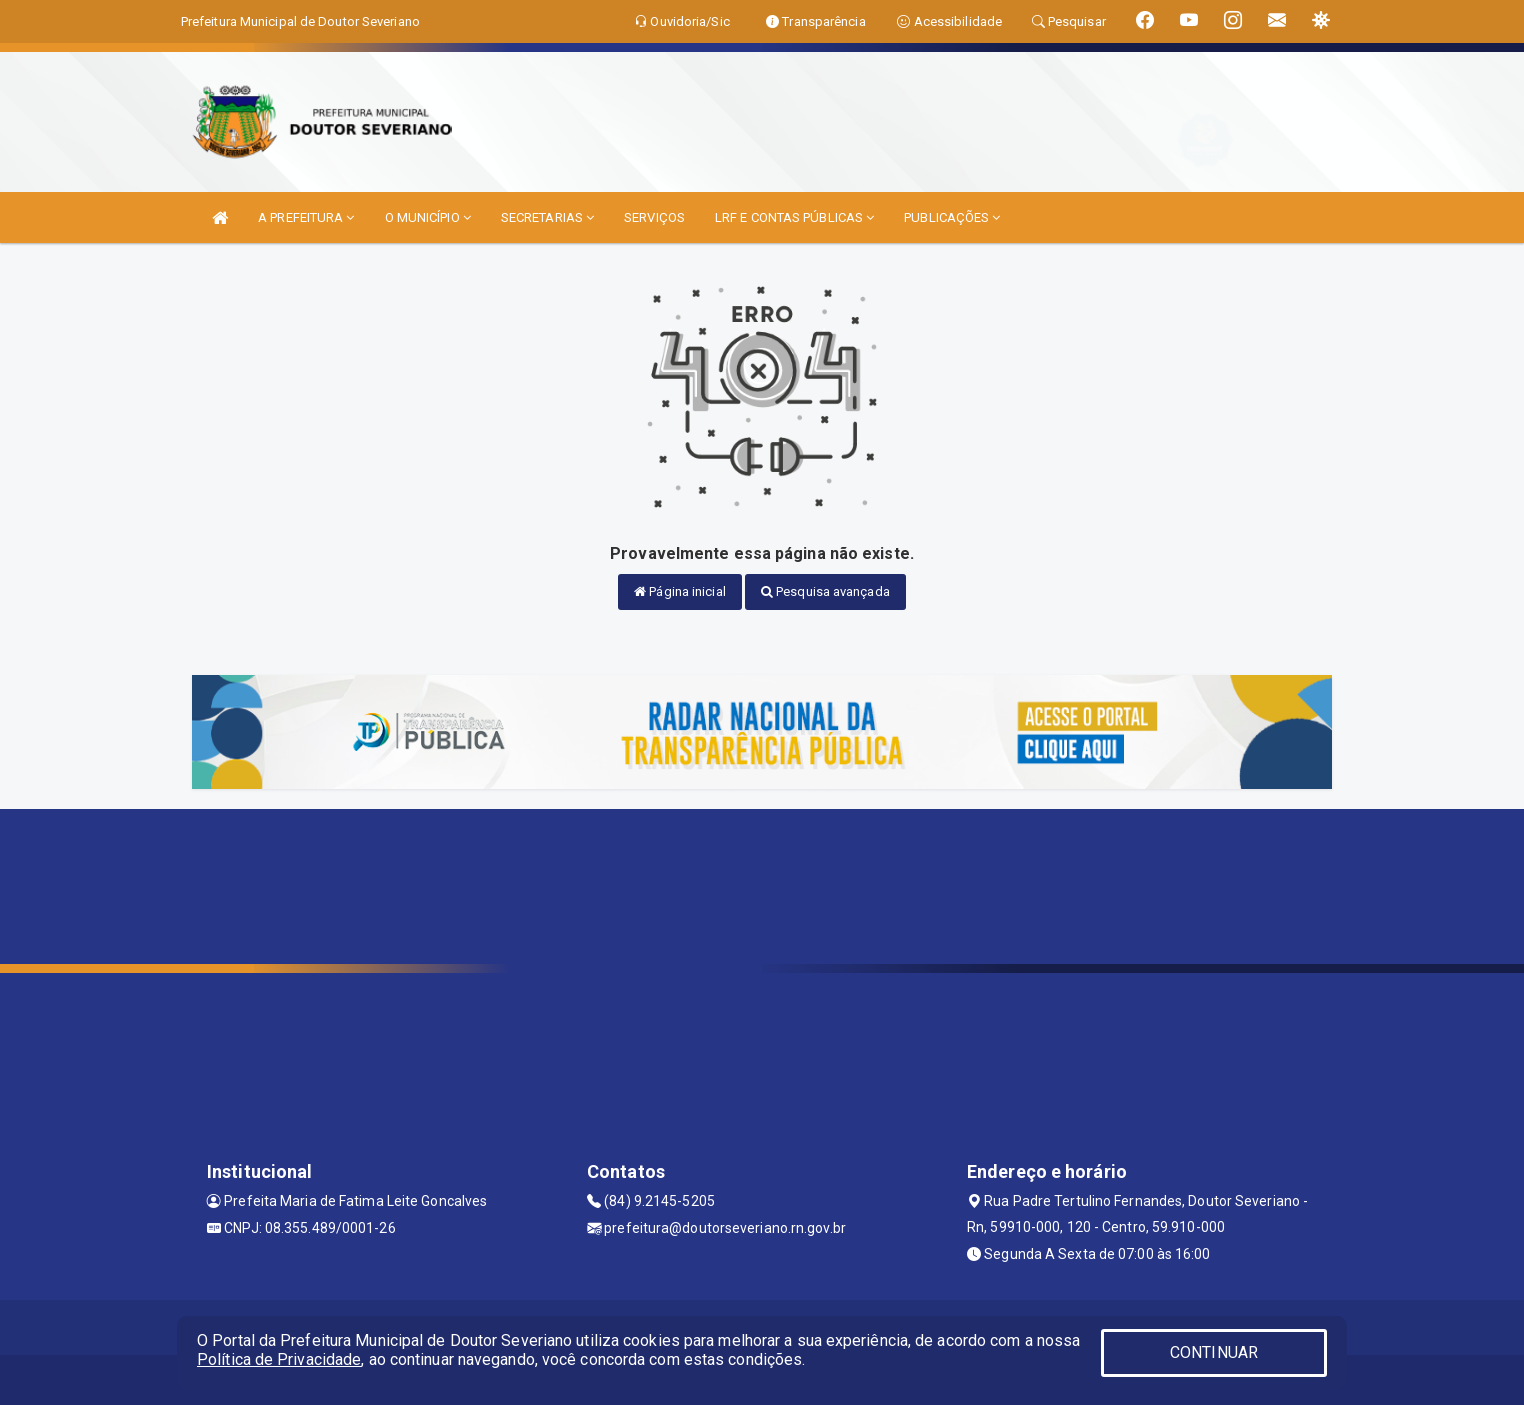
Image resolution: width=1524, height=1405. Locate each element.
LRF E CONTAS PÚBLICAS (794, 217)
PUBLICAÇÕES (952, 217)
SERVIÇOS (654, 217)
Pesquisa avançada (825, 591)
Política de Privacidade (279, 1359)
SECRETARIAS (547, 217)
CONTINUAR (1214, 1352)
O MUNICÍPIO (428, 217)
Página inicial (680, 591)
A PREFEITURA (306, 217)
